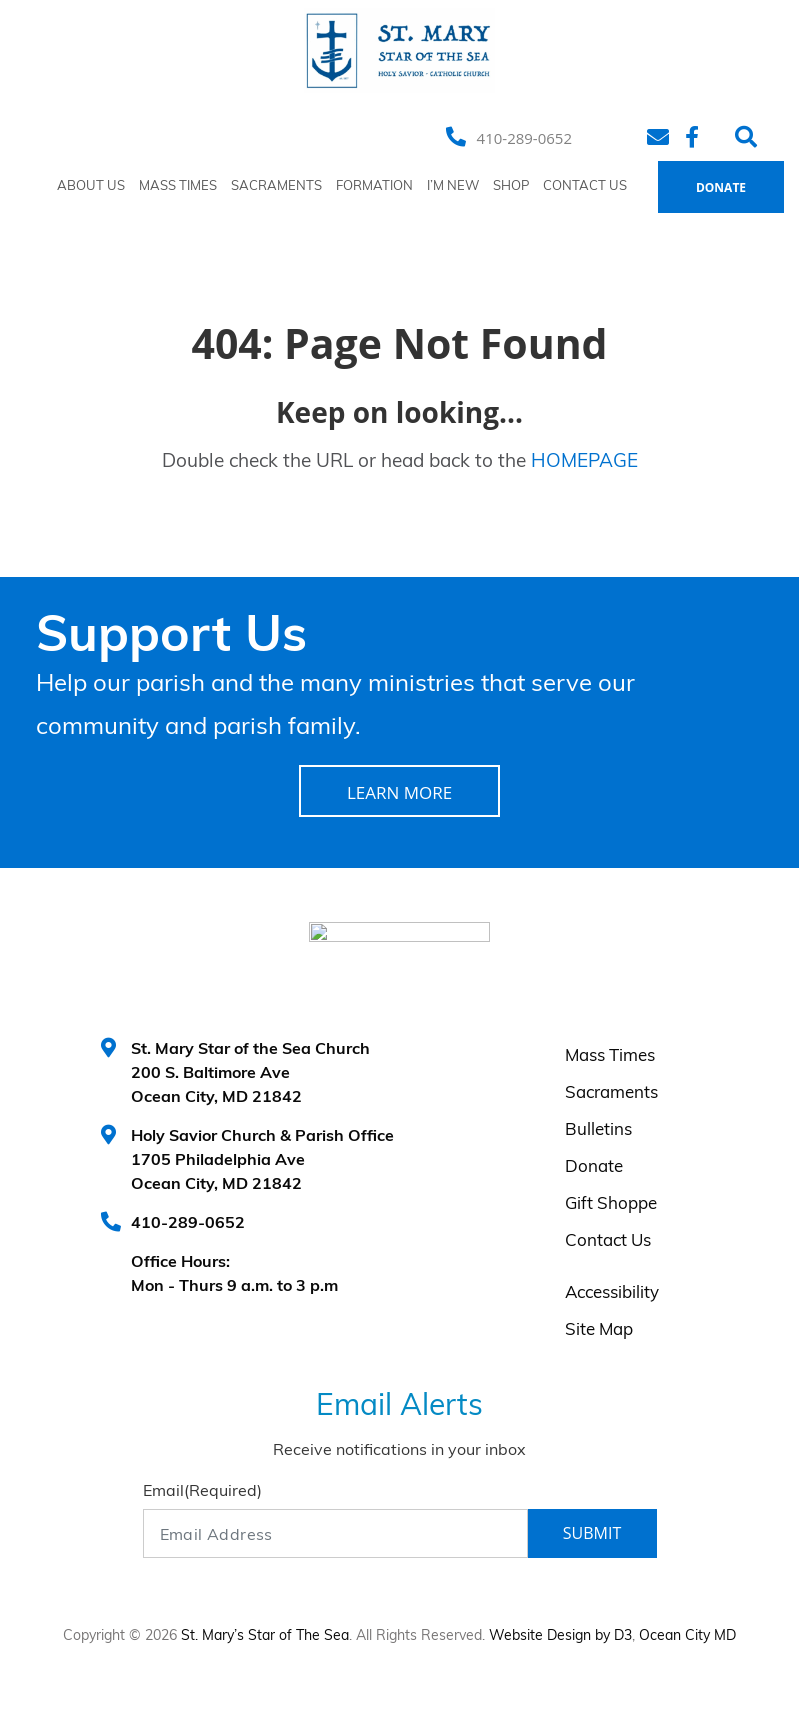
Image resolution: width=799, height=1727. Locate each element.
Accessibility (612, 1293)
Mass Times (178, 186)
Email (202, 1492)
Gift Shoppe (611, 1204)
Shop (511, 186)
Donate (721, 187)
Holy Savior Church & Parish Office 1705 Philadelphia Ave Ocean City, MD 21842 (262, 1161)
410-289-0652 (524, 138)
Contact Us (585, 186)
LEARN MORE (399, 792)
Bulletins (598, 1130)
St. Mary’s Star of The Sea (265, 1636)
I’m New (453, 186)
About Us (91, 186)
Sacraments (276, 186)
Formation (374, 186)
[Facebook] (695, 137)
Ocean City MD (687, 1636)
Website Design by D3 (560, 1636)
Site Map (599, 1330)
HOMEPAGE (584, 462)
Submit (592, 1533)
